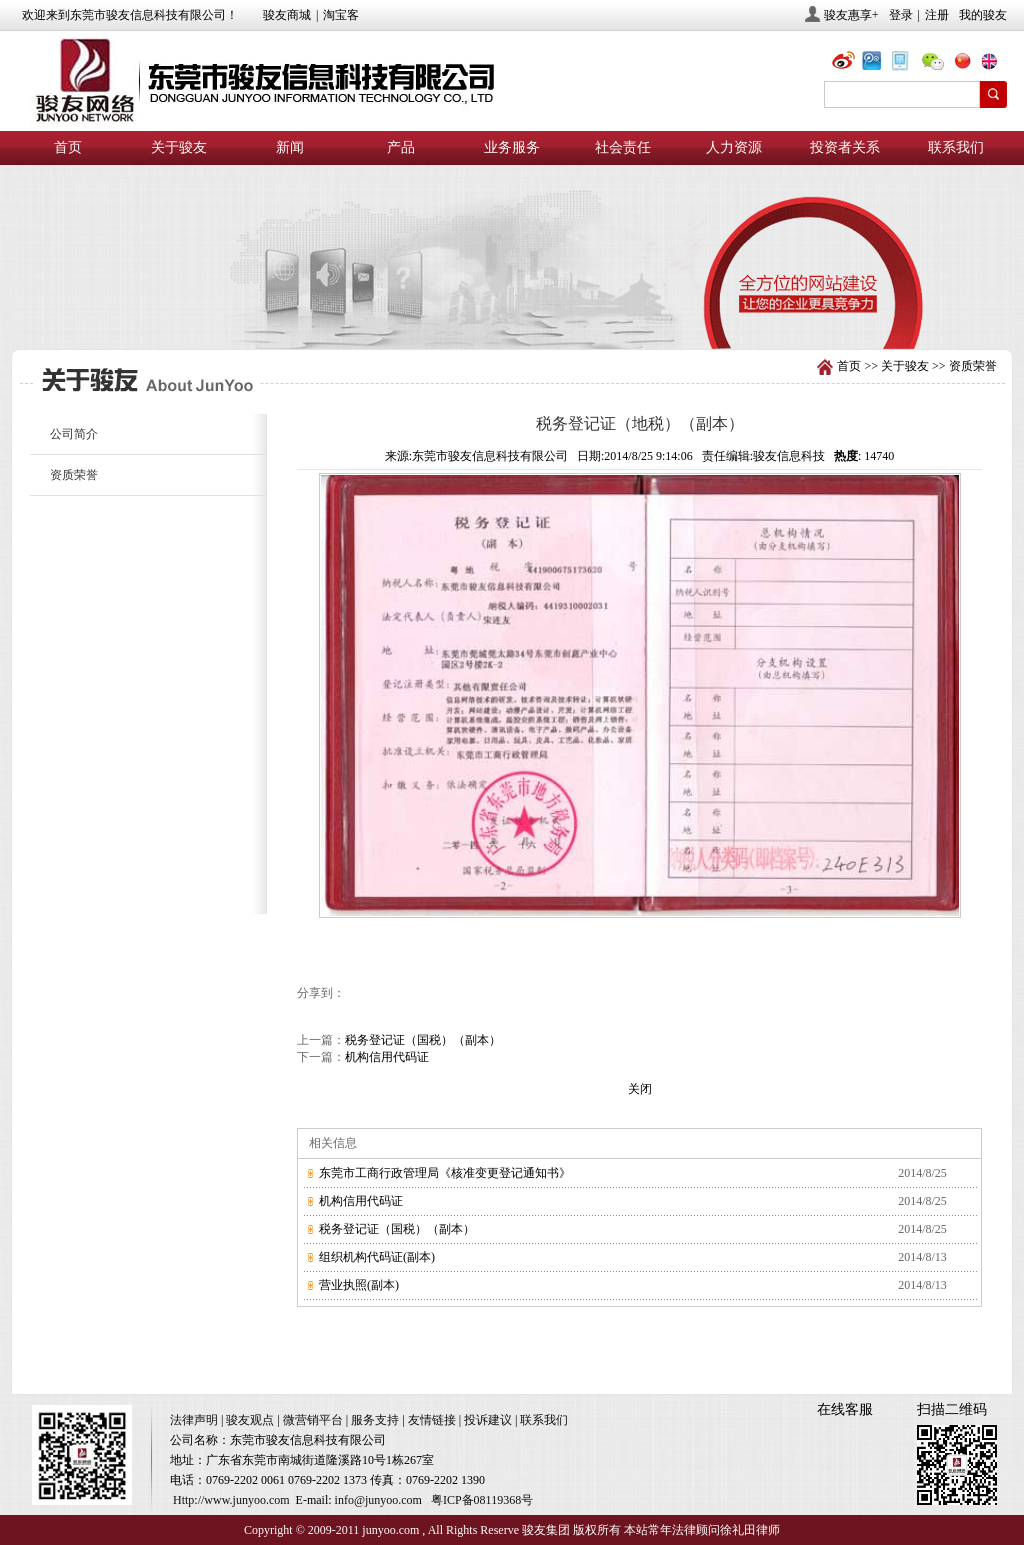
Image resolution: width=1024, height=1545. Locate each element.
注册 (937, 15)
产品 (401, 147)
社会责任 (623, 147)
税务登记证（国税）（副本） (423, 1040)
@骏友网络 (847, 63)
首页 (68, 147)
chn (967, 63)
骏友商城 (287, 15)
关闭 (640, 1089)
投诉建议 (488, 1420)
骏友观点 (250, 1420)
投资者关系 (845, 147)
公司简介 (74, 434)
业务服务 (512, 147)
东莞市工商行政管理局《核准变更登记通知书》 (445, 1173)
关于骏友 (179, 147)
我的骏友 (983, 15)
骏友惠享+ (851, 15)
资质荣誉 (973, 366)
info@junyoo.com (378, 1500)
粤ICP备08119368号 (482, 1500)
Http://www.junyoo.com (231, 1500)
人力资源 (734, 147)
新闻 (290, 147)
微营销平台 (313, 1420)
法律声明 (194, 1420)
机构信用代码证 (387, 1057)
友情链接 (432, 1420)
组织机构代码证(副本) (377, 1257)
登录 (901, 15)
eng (997, 63)
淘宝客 (341, 15)
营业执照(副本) (359, 1285)
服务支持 (375, 1420)
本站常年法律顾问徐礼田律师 (702, 1530)
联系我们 (956, 147)
